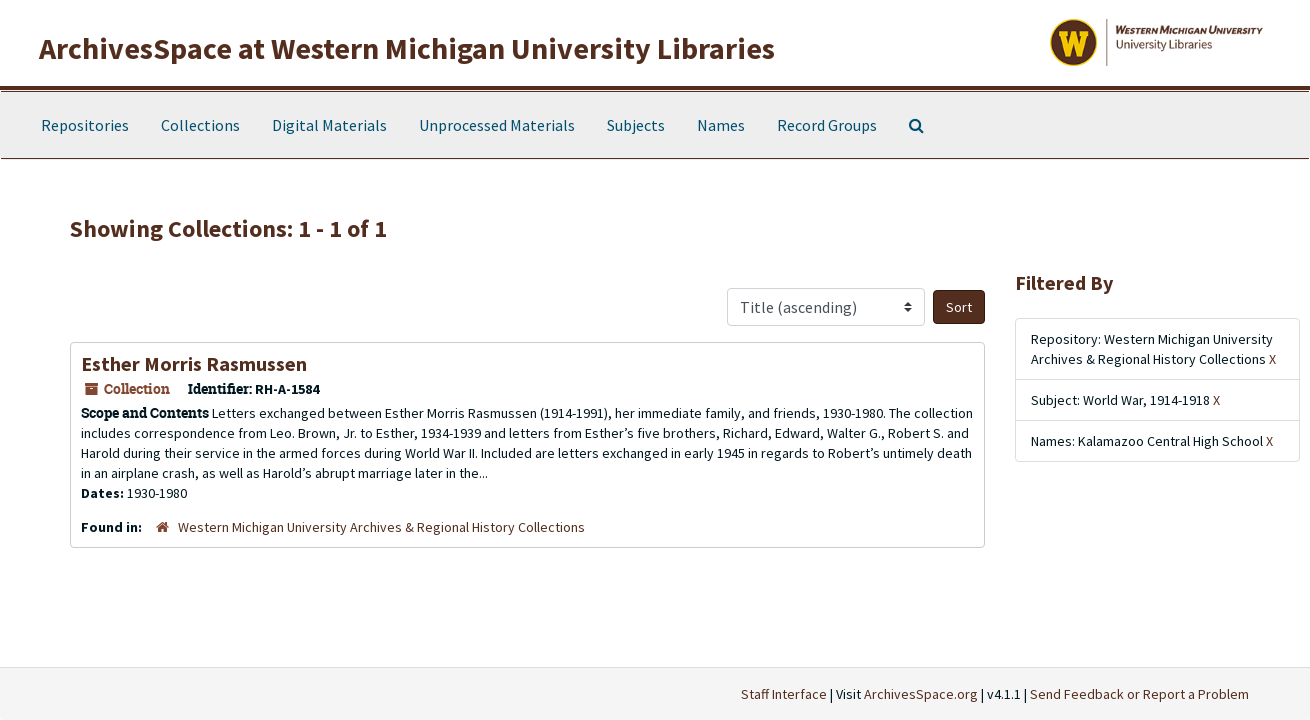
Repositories (85, 125)
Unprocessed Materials (497, 125)
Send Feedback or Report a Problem (1139, 694)
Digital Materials (329, 125)
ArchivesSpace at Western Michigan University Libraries (407, 48)
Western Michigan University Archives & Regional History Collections (381, 527)
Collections (200, 125)
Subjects (636, 125)
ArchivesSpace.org (921, 694)
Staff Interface (784, 694)
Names (721, 125)
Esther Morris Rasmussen (194, 363)
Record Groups (827, 125)
